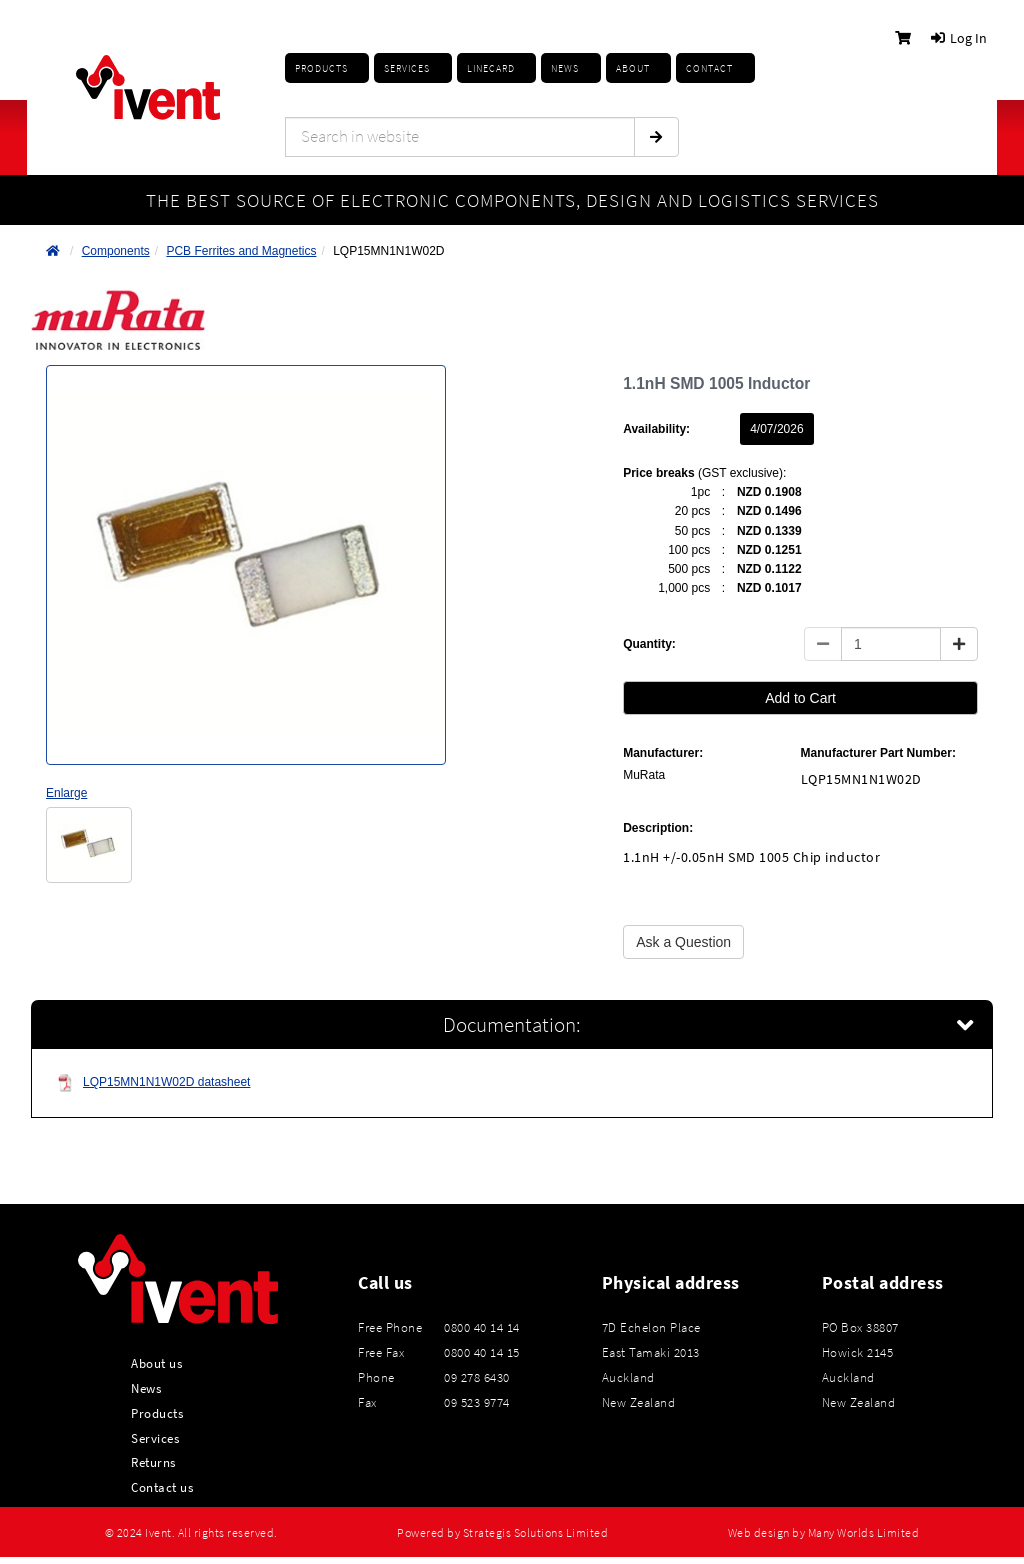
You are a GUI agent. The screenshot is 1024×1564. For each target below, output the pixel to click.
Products (321, 68)
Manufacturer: (663, 753)
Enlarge (66, 793)
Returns (153, 1462)
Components (116, 251)
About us (156, 1363)
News (146, 1388)
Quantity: (649, 644)
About (633, 68)
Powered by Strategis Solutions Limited (502, 1533)
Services (155, 1438)
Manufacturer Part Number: (878, 753)
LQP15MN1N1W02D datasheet (153, 1082)
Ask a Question (683, 942)
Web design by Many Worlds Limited (824, 1533)
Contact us (162, 1487)
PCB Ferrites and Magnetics (241, 251)
